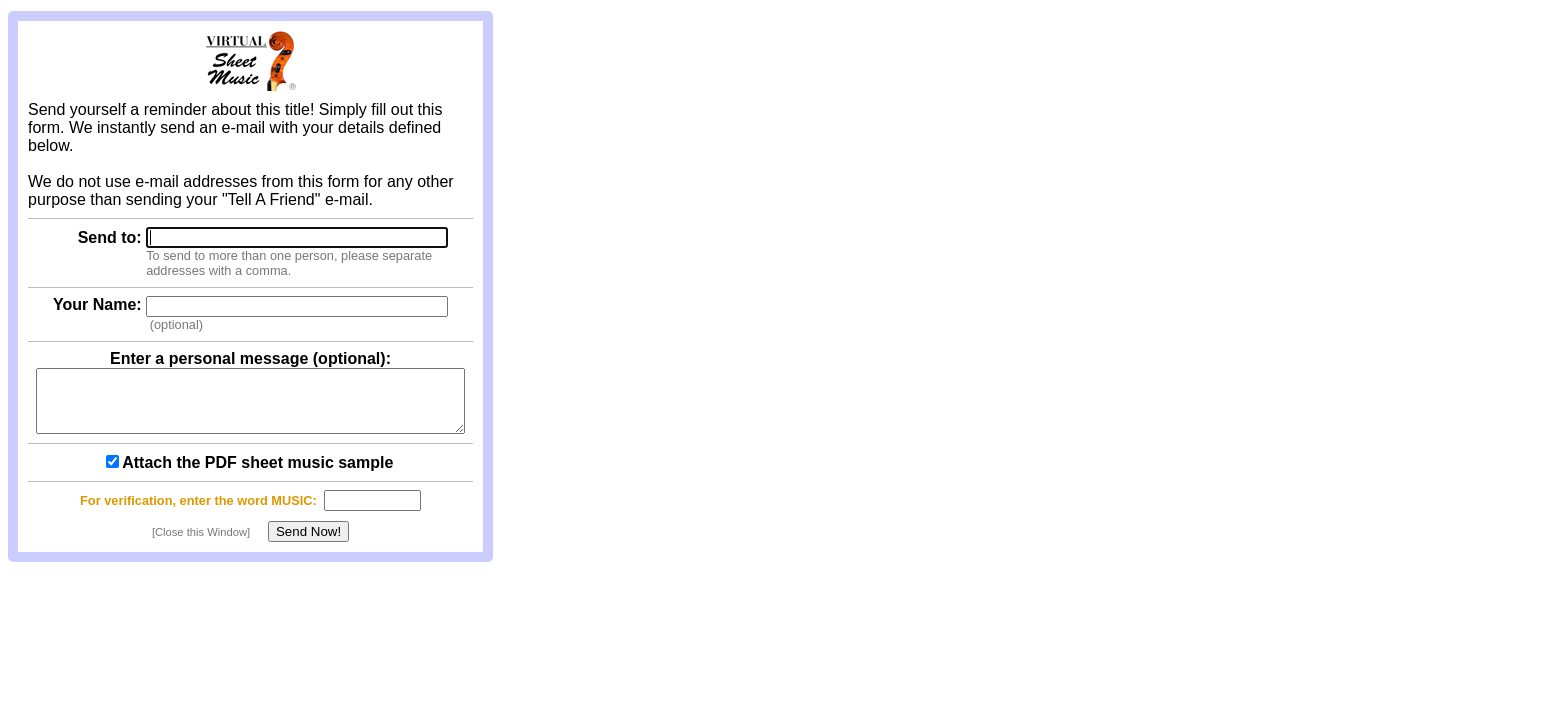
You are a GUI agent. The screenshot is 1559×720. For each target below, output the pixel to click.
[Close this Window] (201, 544)
